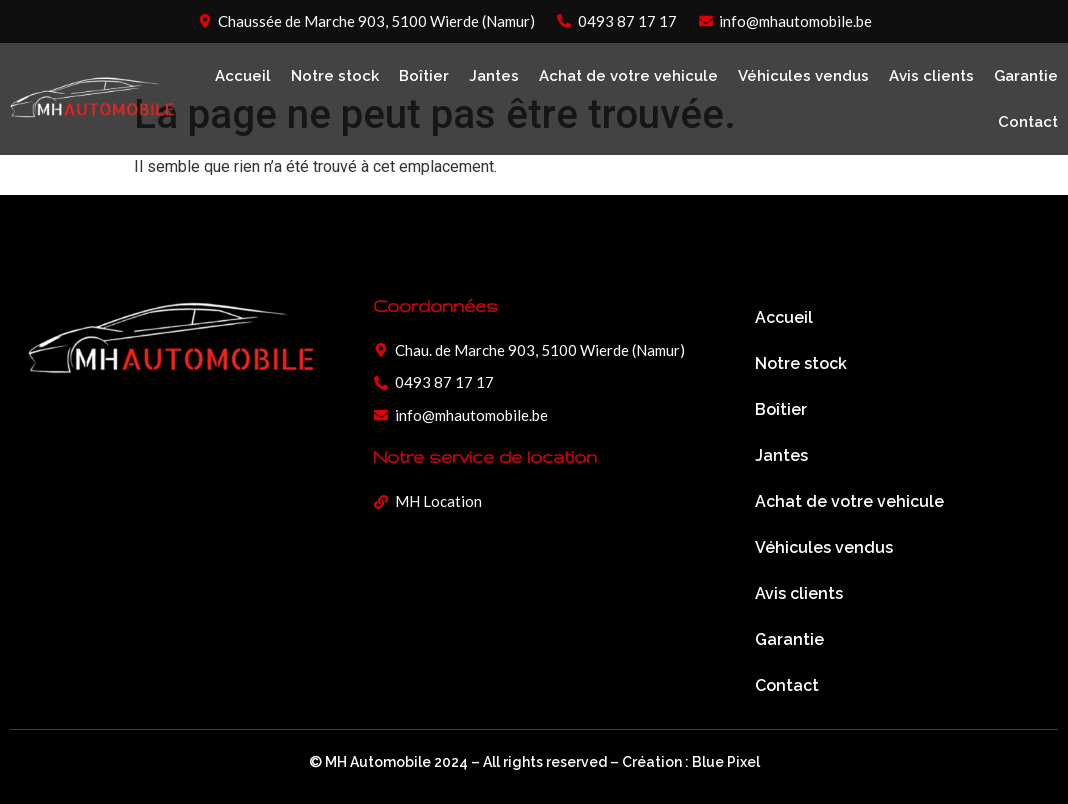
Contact (1028, 122)
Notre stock (335, 76)
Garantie (1026, 76)
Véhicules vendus (803, 76)
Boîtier (424, 76)
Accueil (243, 76)
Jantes (494, 76)
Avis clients (931, 76)
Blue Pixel (726, 762)
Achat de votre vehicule (628, 76)
